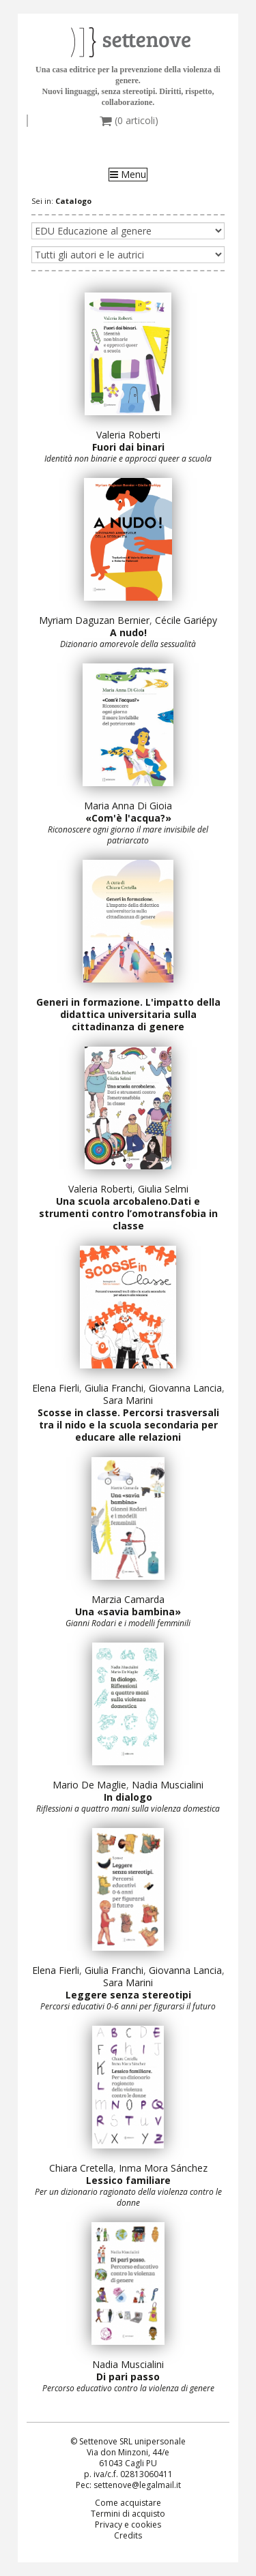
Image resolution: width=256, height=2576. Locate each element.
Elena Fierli (55, 1387)
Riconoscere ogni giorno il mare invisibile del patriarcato (128, 835)
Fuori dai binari (128, 446)
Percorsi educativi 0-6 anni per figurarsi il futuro (128, 2006)
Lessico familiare (128, 2180)
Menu (128, 174)
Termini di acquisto (128, 2513)
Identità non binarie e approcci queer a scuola (128, 458)
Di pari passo (128, 2376)
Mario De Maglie (89, 1784)
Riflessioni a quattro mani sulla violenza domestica (128, 1808)
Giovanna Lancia (185, 1387)
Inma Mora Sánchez (163, 2167)
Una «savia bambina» (128, 1611)
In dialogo (128, 1797)
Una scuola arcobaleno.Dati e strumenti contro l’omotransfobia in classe (128, 1213)
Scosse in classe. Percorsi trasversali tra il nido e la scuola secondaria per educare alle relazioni (128, 1424)
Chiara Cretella (81, 2167)
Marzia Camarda (128, 1599)
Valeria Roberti (128, 434)
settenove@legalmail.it (137, 2485)
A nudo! (128, 632)
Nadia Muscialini (167, 1784)
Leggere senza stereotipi (128, 1994)
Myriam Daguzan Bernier (94, 620)
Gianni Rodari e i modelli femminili (128, 1623)
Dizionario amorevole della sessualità (128, 644)
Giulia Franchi (114, 1387)
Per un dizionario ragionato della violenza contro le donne (128, 2197)
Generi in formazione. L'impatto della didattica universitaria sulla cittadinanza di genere (128, 1014)
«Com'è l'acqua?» (128, 817)
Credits (128, 2535)
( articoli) (129, 121)
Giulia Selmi (163, 1188)
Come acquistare (128, 2502)
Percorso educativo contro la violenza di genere (128, 2388)
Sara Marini (128, 1400)
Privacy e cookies (128, 2524)
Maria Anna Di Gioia (128, 805)
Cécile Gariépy (186, 620)
